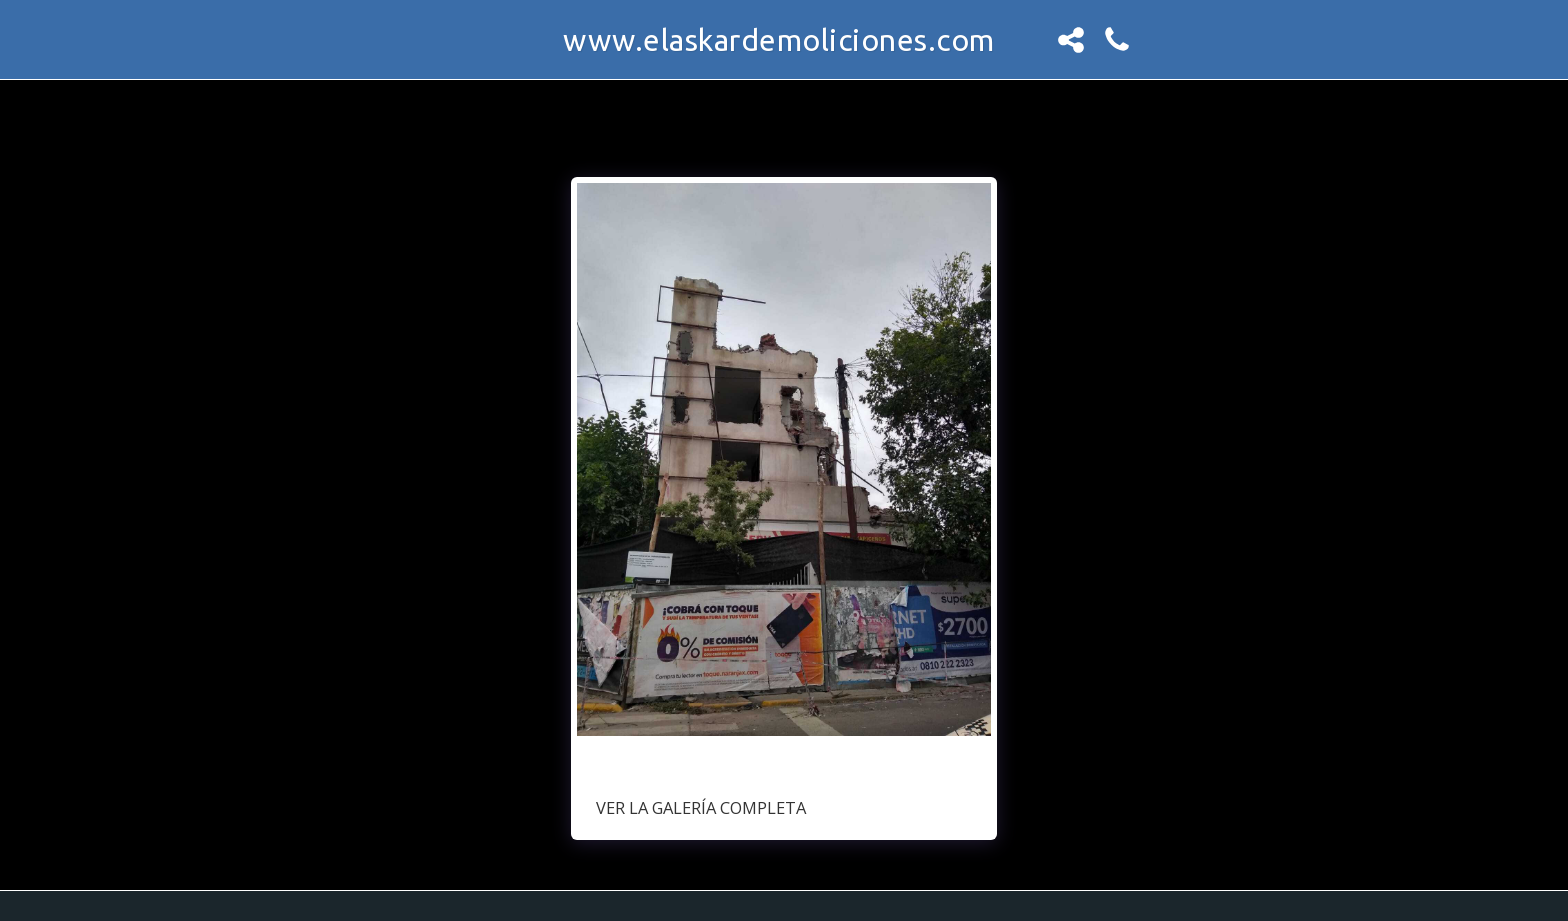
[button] (1071, 40)
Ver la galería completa (701, 807)
